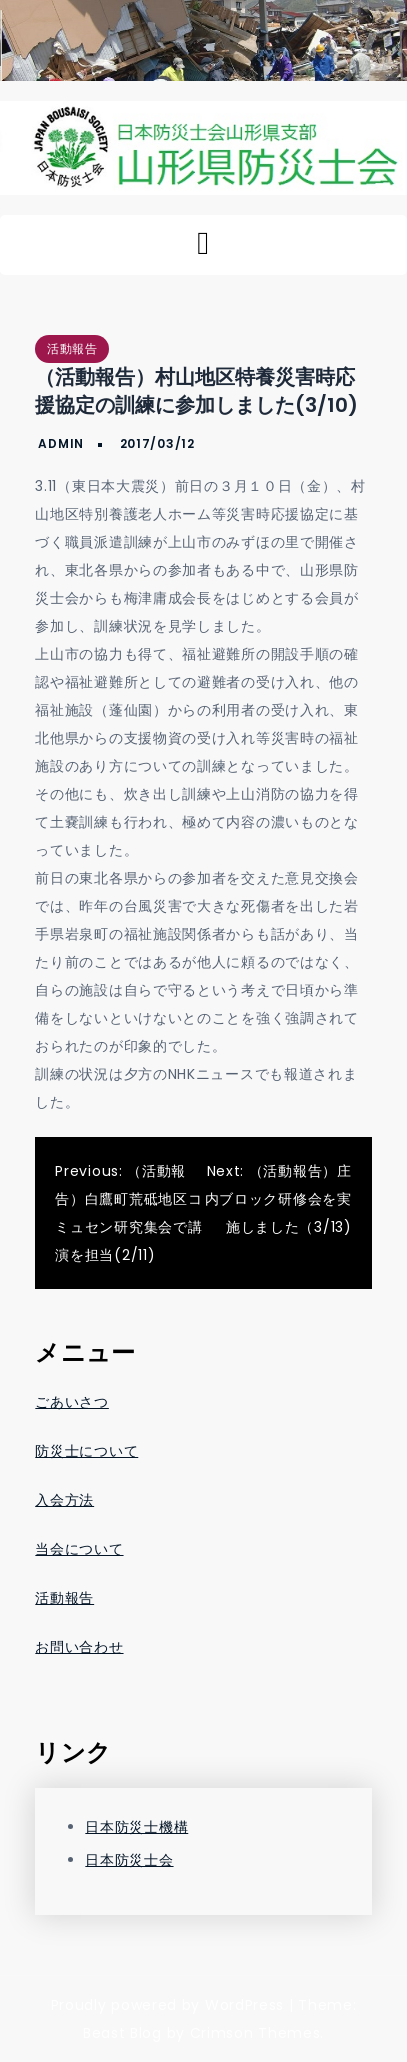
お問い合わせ (79, 1647)
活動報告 (72, 348)
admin (61, 443)
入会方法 (64, 1500)
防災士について (86, 1451)
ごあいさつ (72, 1402)
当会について (79, 1549)
